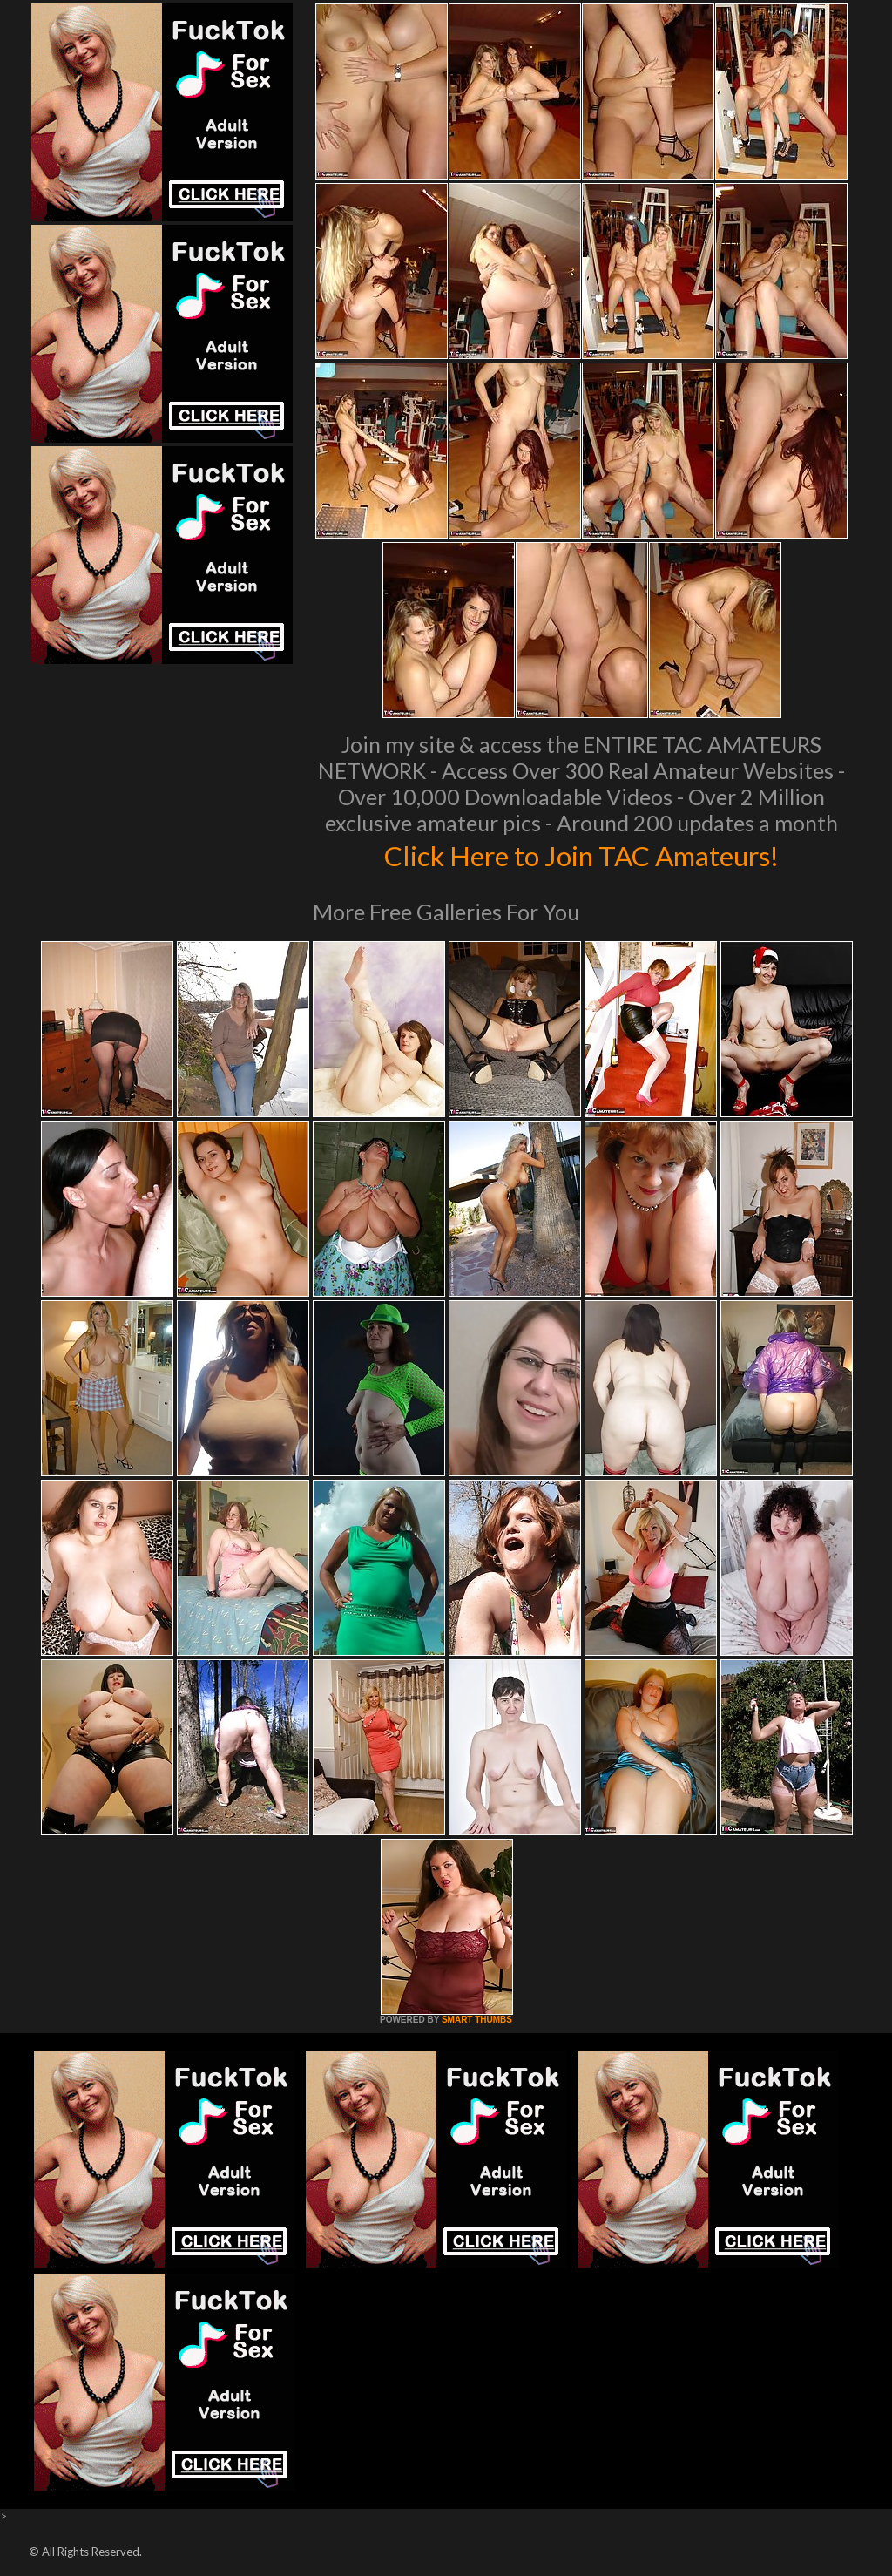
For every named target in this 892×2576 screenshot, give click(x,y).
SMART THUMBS (477, 2019)
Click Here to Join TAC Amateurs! (581, 854)
